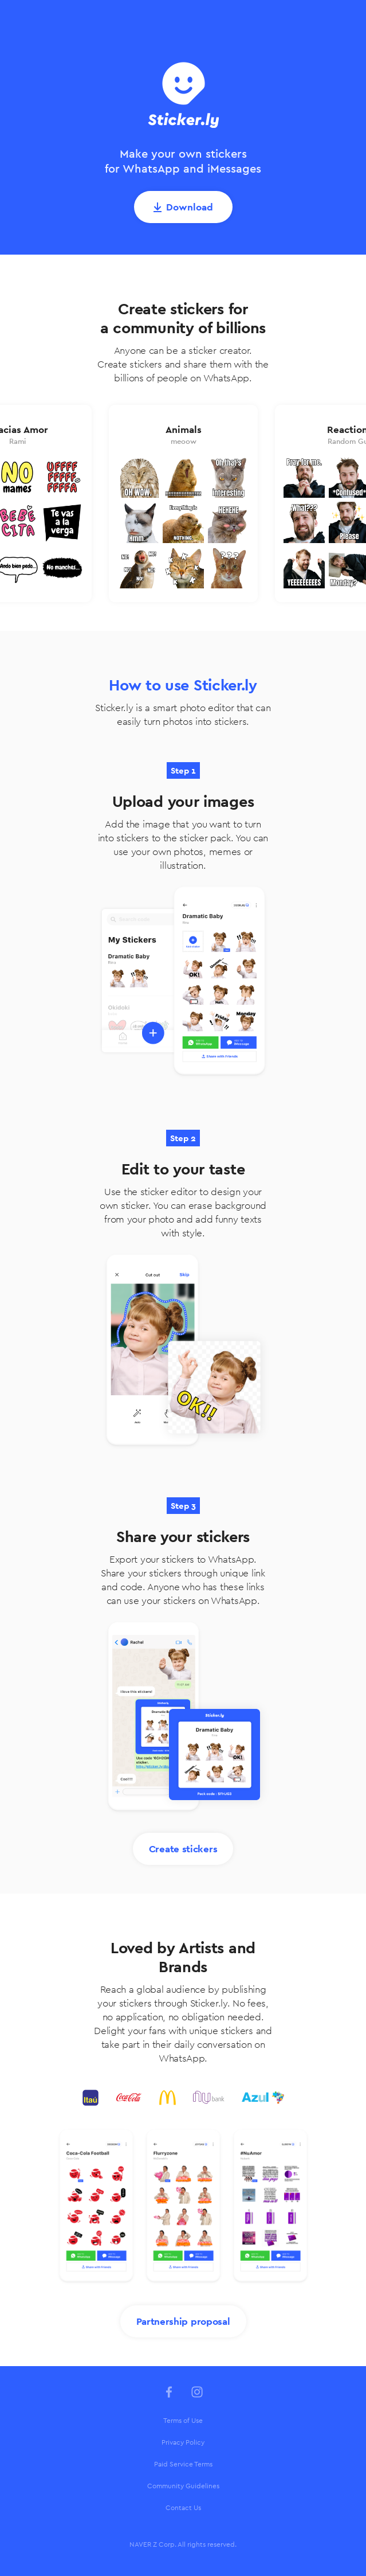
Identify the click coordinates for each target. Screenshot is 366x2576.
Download (189, 207)
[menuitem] (183, 2420)
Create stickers (183, 1849)
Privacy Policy (183, 2442)
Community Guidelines (183, 2486)
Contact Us (183, 2507)
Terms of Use (183, 2420)
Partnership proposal (183, 2321)
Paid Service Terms (183, 2464)
